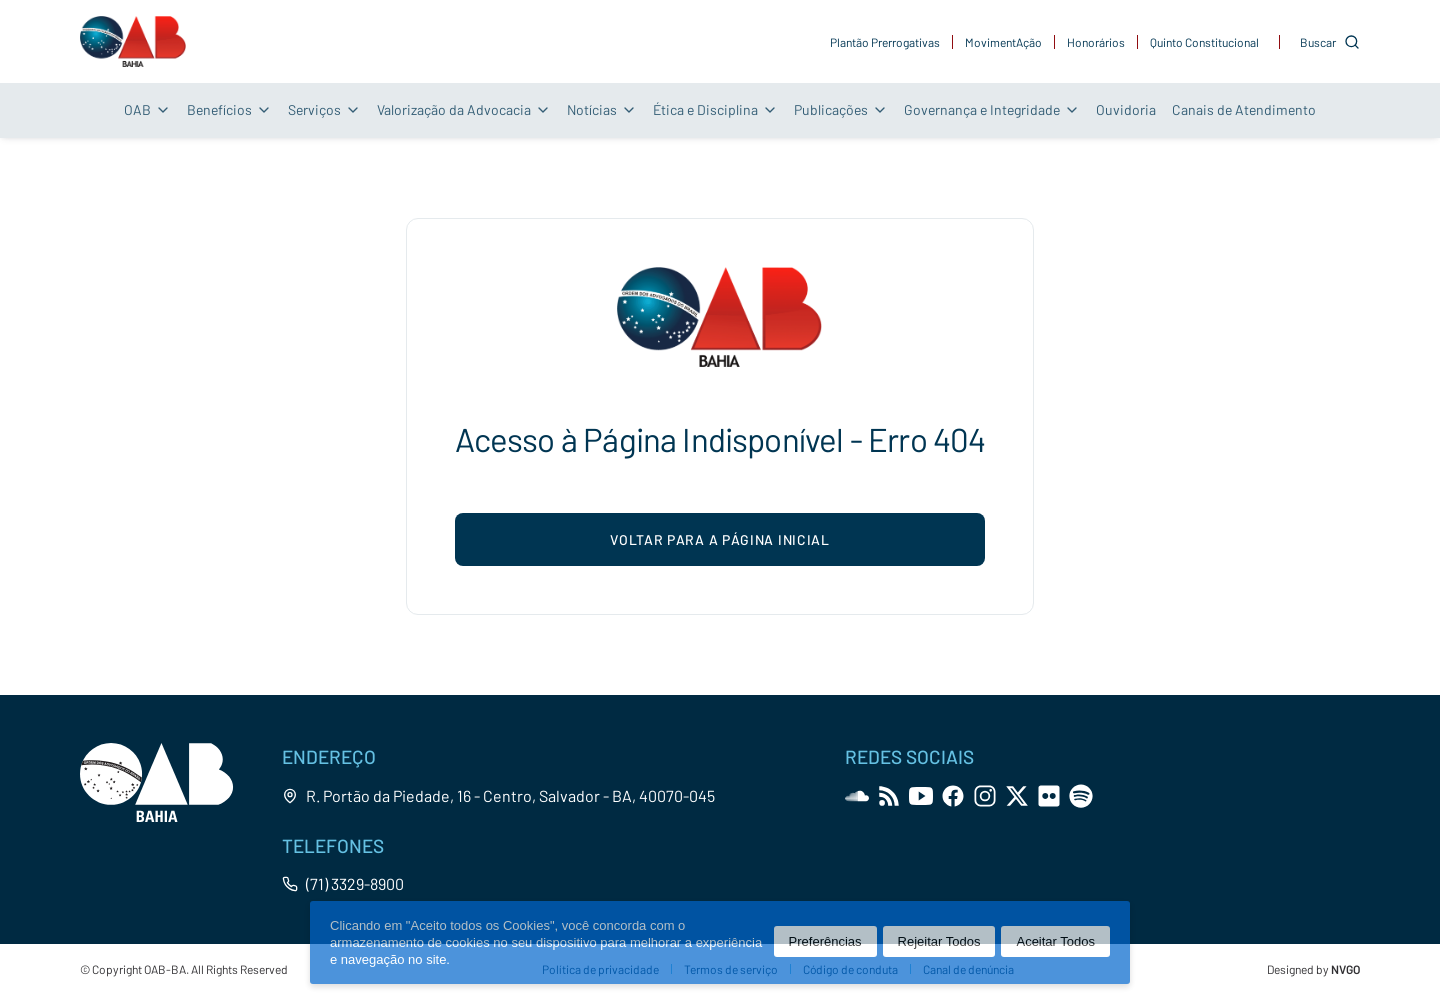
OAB (147, 109)
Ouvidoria (1126, 109)
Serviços (324, 109)
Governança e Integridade (992, 109)
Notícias (602, 109)
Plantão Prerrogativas (885, 42)
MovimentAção (1003, 42)
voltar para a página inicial (720, 539)
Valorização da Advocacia (464, 109)
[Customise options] (1330, 42)
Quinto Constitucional (1204, 42)
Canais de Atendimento (1244, 109)
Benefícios (229, 109)
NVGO (1345, 969)
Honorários (1096, 42)
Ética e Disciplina (715, 109)
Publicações (841, 109)
